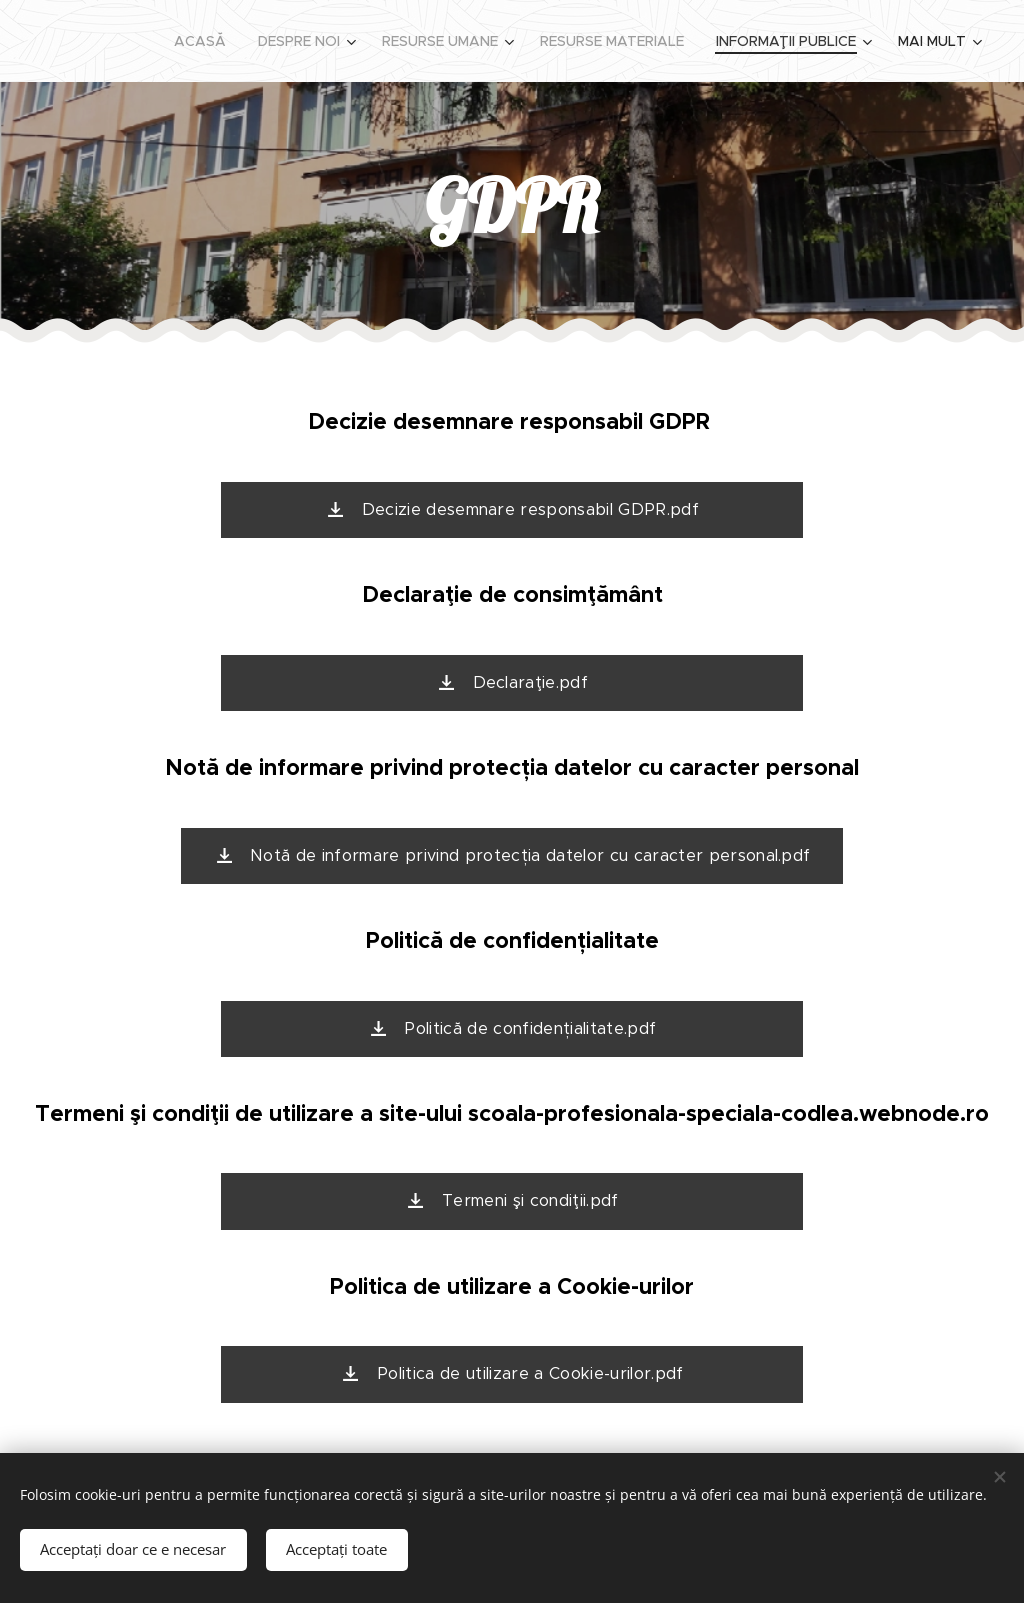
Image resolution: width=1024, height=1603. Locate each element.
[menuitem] (205, 41)
